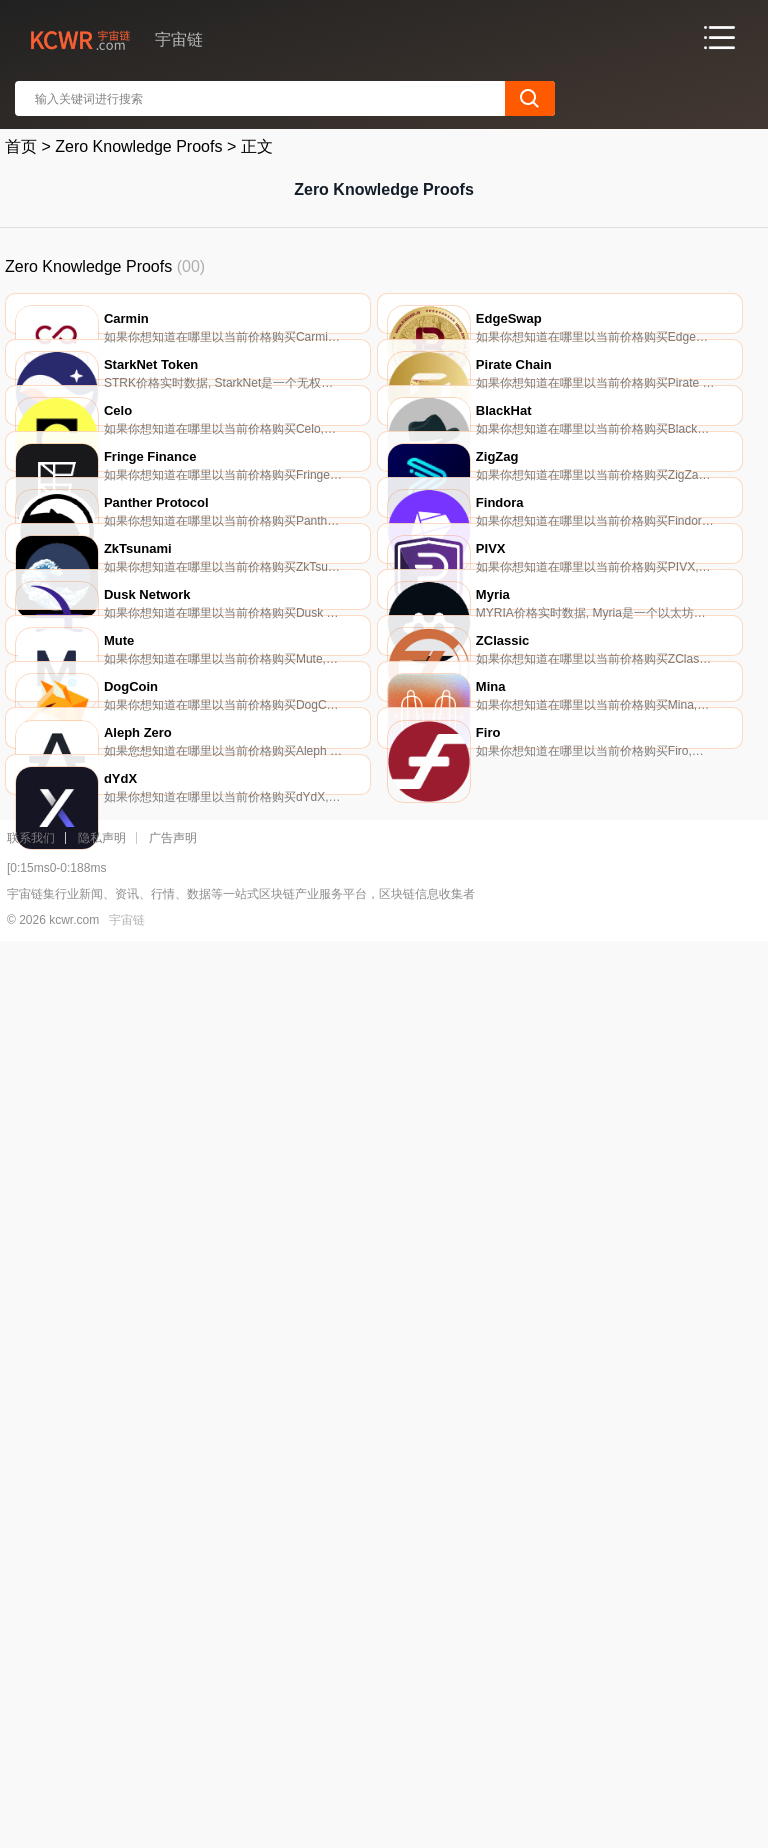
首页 (21, 146)
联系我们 (31, 1737)
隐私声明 (102, 1737)
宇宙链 (127, 1819)
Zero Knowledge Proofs (138, 146)
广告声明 (173, 1737)
